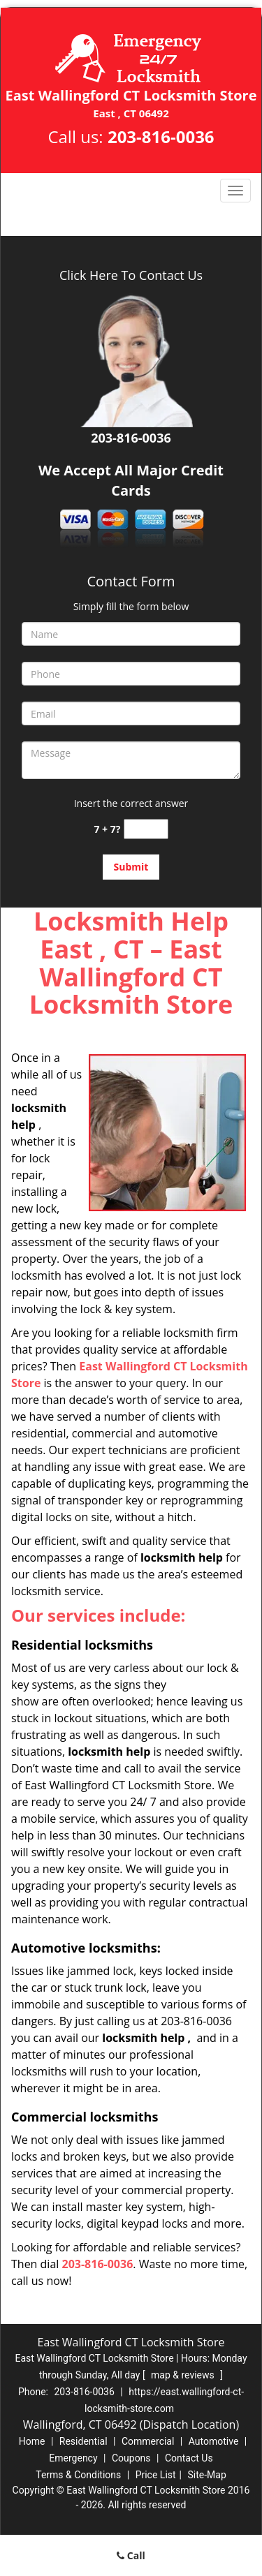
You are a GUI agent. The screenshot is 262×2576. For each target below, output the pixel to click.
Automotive (214, 2441)
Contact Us (189, 2458)
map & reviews (184, 2375)
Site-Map (207, 2474)
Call (131, 2555)
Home (32, 2441)
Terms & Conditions (78, 2474)
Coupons (131, 2458)
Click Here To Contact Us (131, 275)
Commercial (148, 2441)
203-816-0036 (161, 136)
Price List (156, 2474)
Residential (83, 2441)
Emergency (73, 2458)
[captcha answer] (146, 829)
